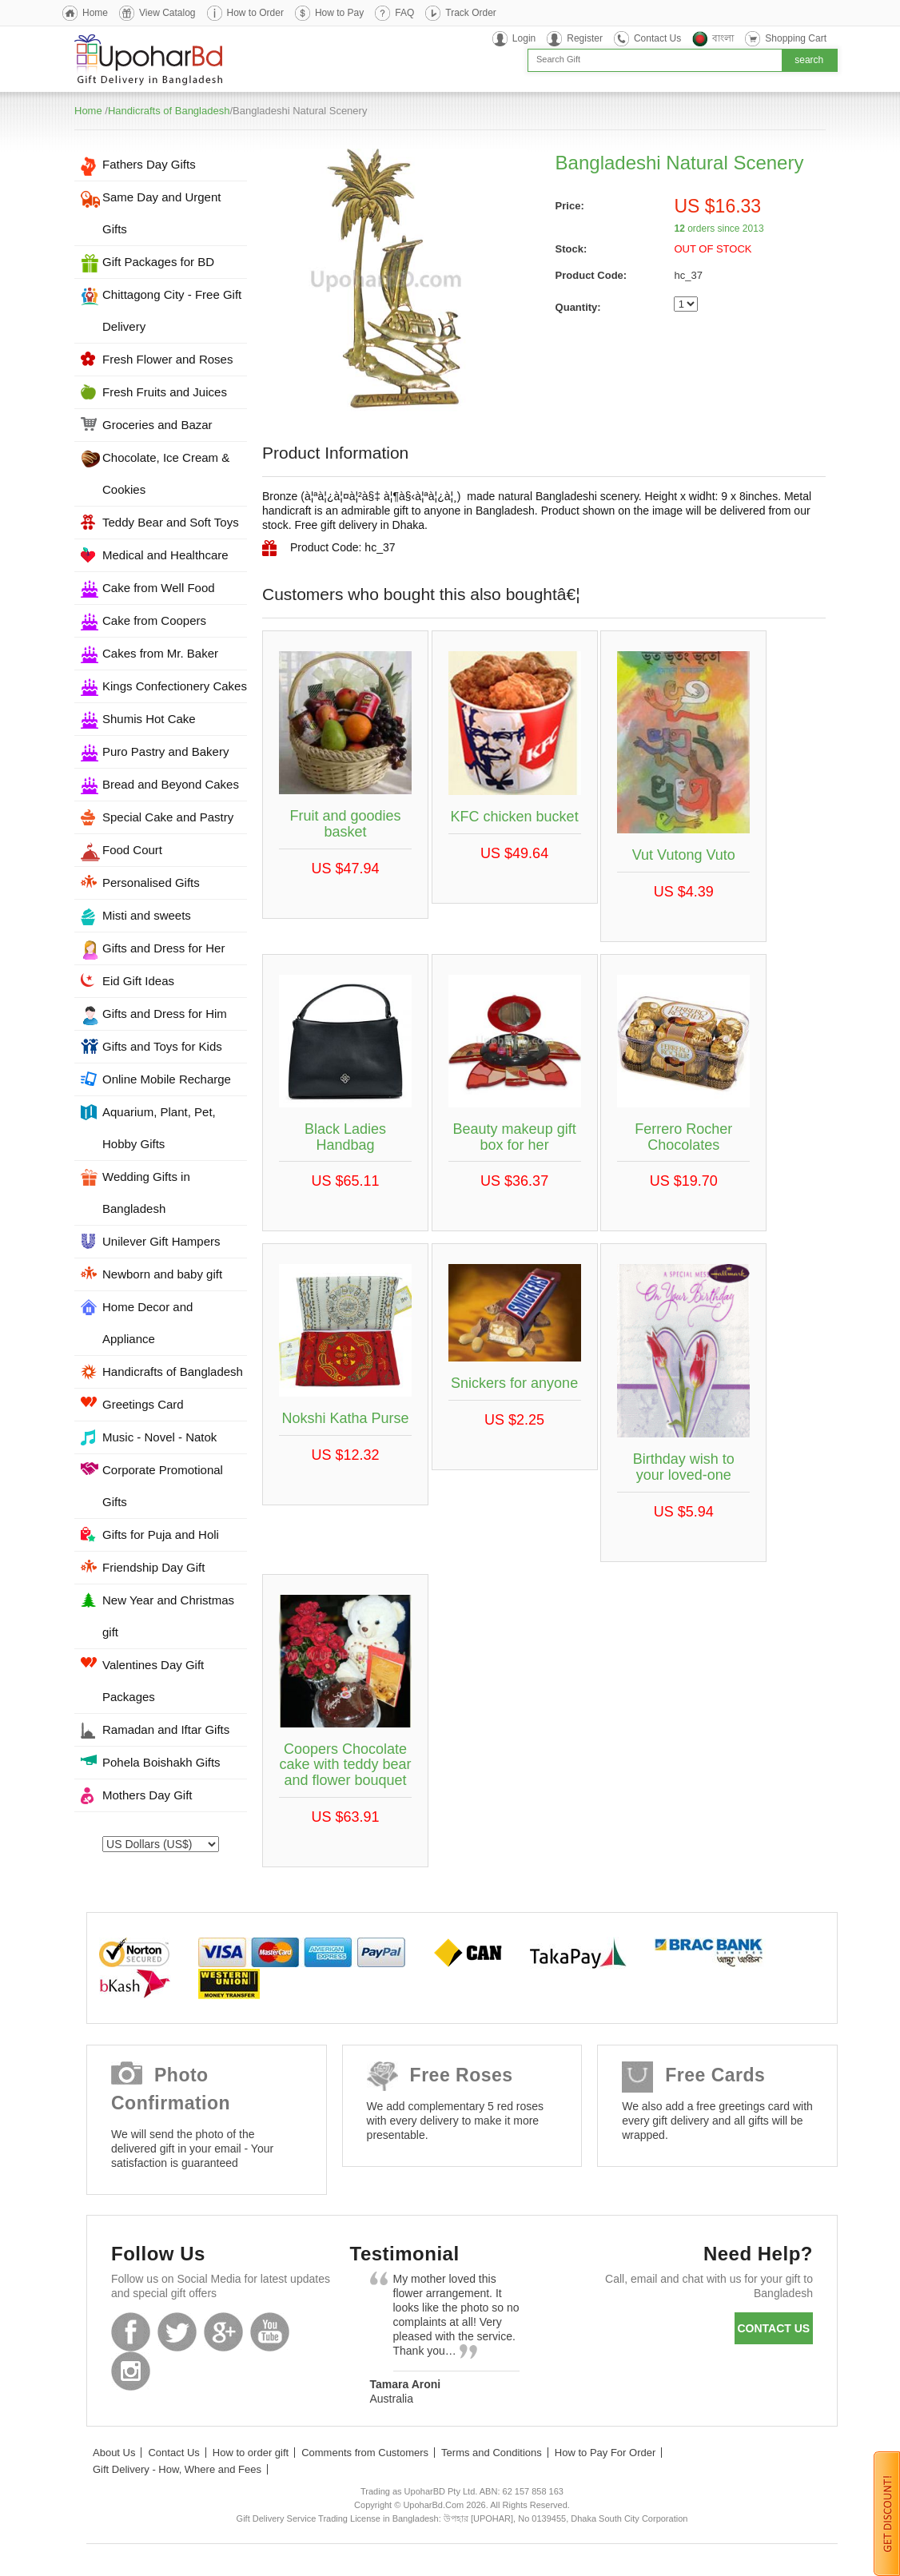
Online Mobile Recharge (166, 1079)
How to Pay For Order (605, 2453)
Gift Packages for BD (158, 261)
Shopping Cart (795, 38)
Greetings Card (143, 1404)
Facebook (130, 2331)
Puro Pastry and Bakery (165, 751)
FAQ (404, 12)
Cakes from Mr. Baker (160, 653)
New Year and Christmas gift (168, 1616)
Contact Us (657, 38)
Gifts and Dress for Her (163, 948)
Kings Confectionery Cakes (174, 686)
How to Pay (339, 12)
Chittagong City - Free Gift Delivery (171, 310)
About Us (114, 2453)
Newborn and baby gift (162, 1274)
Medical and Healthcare (165, 555)
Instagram (130, 2371)
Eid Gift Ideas (138, 981)
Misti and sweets (146, 915)
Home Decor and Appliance (147, 1323)
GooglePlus (223, 2331)
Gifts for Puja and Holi (160, 1534)
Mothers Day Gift (147, 1795)
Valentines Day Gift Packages (153, 1680)
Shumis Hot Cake (149, 718)
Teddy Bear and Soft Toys (170, 522)
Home (95, 12)
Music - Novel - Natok (159, 1437)
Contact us (773, 2328)
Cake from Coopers (154, 620)
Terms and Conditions (491, 2453)
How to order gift (251, 2453)
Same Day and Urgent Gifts (161, 213)
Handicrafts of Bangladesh (168, 111)
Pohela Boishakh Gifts (161, 1762)
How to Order (255, 12)
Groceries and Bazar (157, 424)
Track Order (470, 12)
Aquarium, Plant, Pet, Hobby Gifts (159, 1128)
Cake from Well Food (158, 587)
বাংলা (723, 38)
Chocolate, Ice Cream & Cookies (165, 473)
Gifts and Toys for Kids (162, 1046)
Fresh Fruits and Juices (164, 392)
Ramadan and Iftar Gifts (165, 1729)
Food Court (132, 850)
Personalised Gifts (151, 882)
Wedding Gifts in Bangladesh (146, 1192)
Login (524, 38)
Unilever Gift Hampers (161, 1241)
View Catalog (167, 12)
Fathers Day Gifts (149, 164)
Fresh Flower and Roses (167, 359)
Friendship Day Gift (153, 1567)
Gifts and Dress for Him (164, 1013)
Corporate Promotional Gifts (162, 1486)
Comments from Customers (364, 2453)
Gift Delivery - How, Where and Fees (177, 2469)
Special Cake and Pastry (167, 817)
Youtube (269, 2331)
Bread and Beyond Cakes (170, 784)
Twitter (177, 2331)
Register (585, 38)
